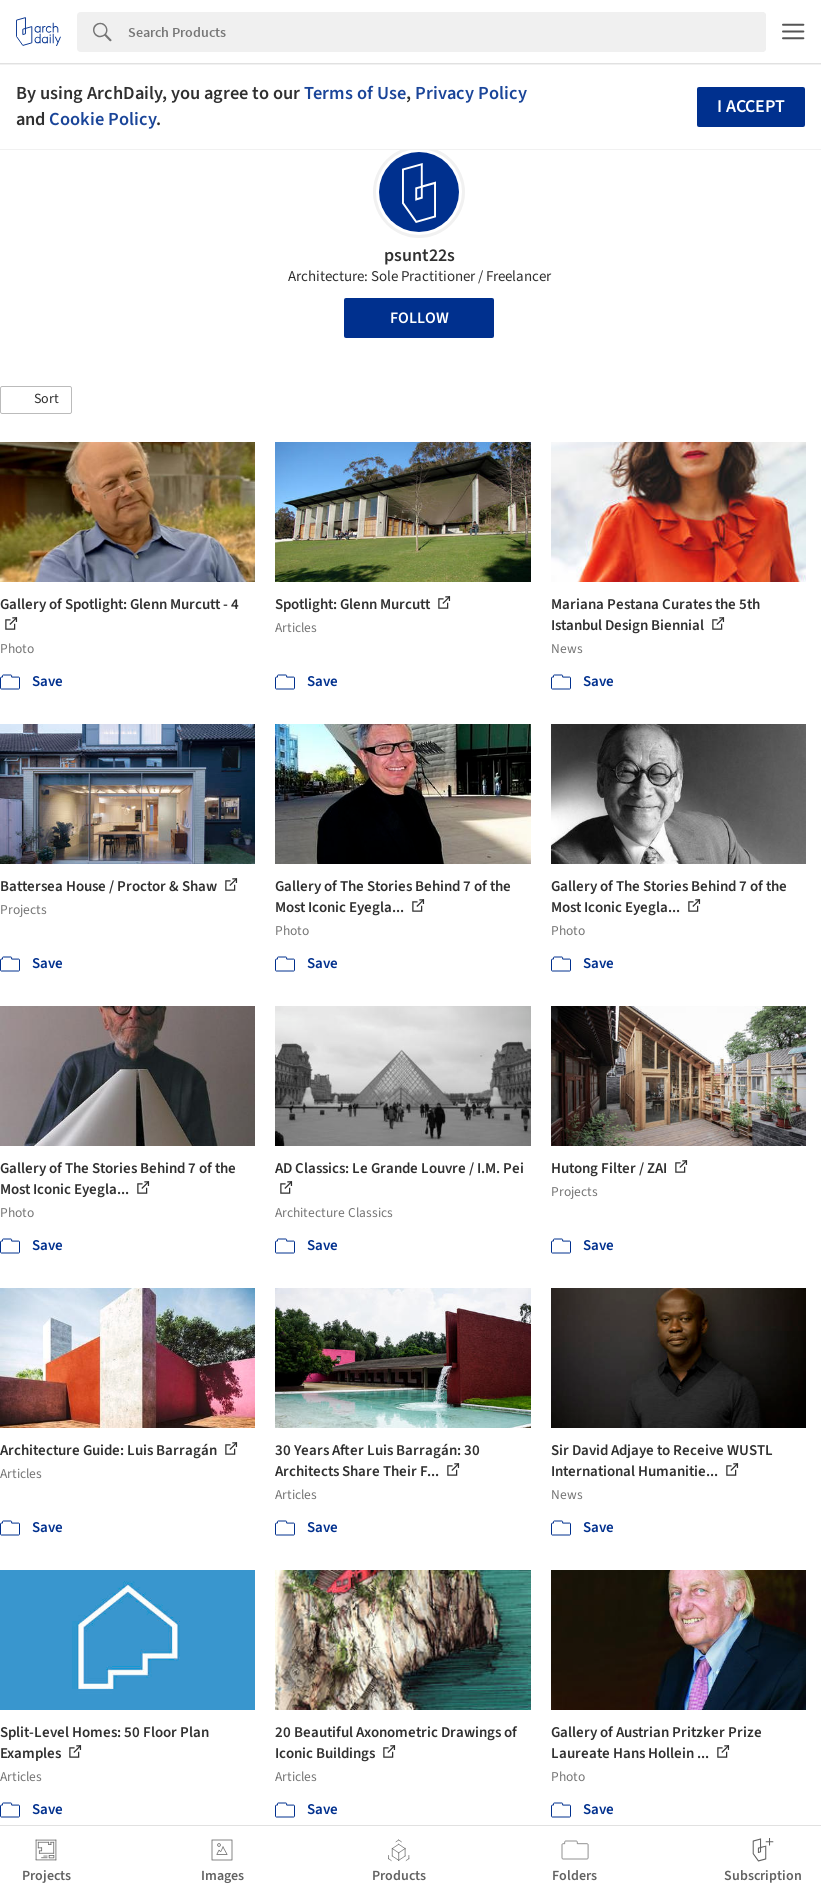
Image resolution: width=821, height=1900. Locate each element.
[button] (36, 400)
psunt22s (419, 255)
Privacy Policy (471, 93)
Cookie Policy (102, 119)
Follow (419, 318)
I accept (751, 106)
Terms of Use (355, 93)
